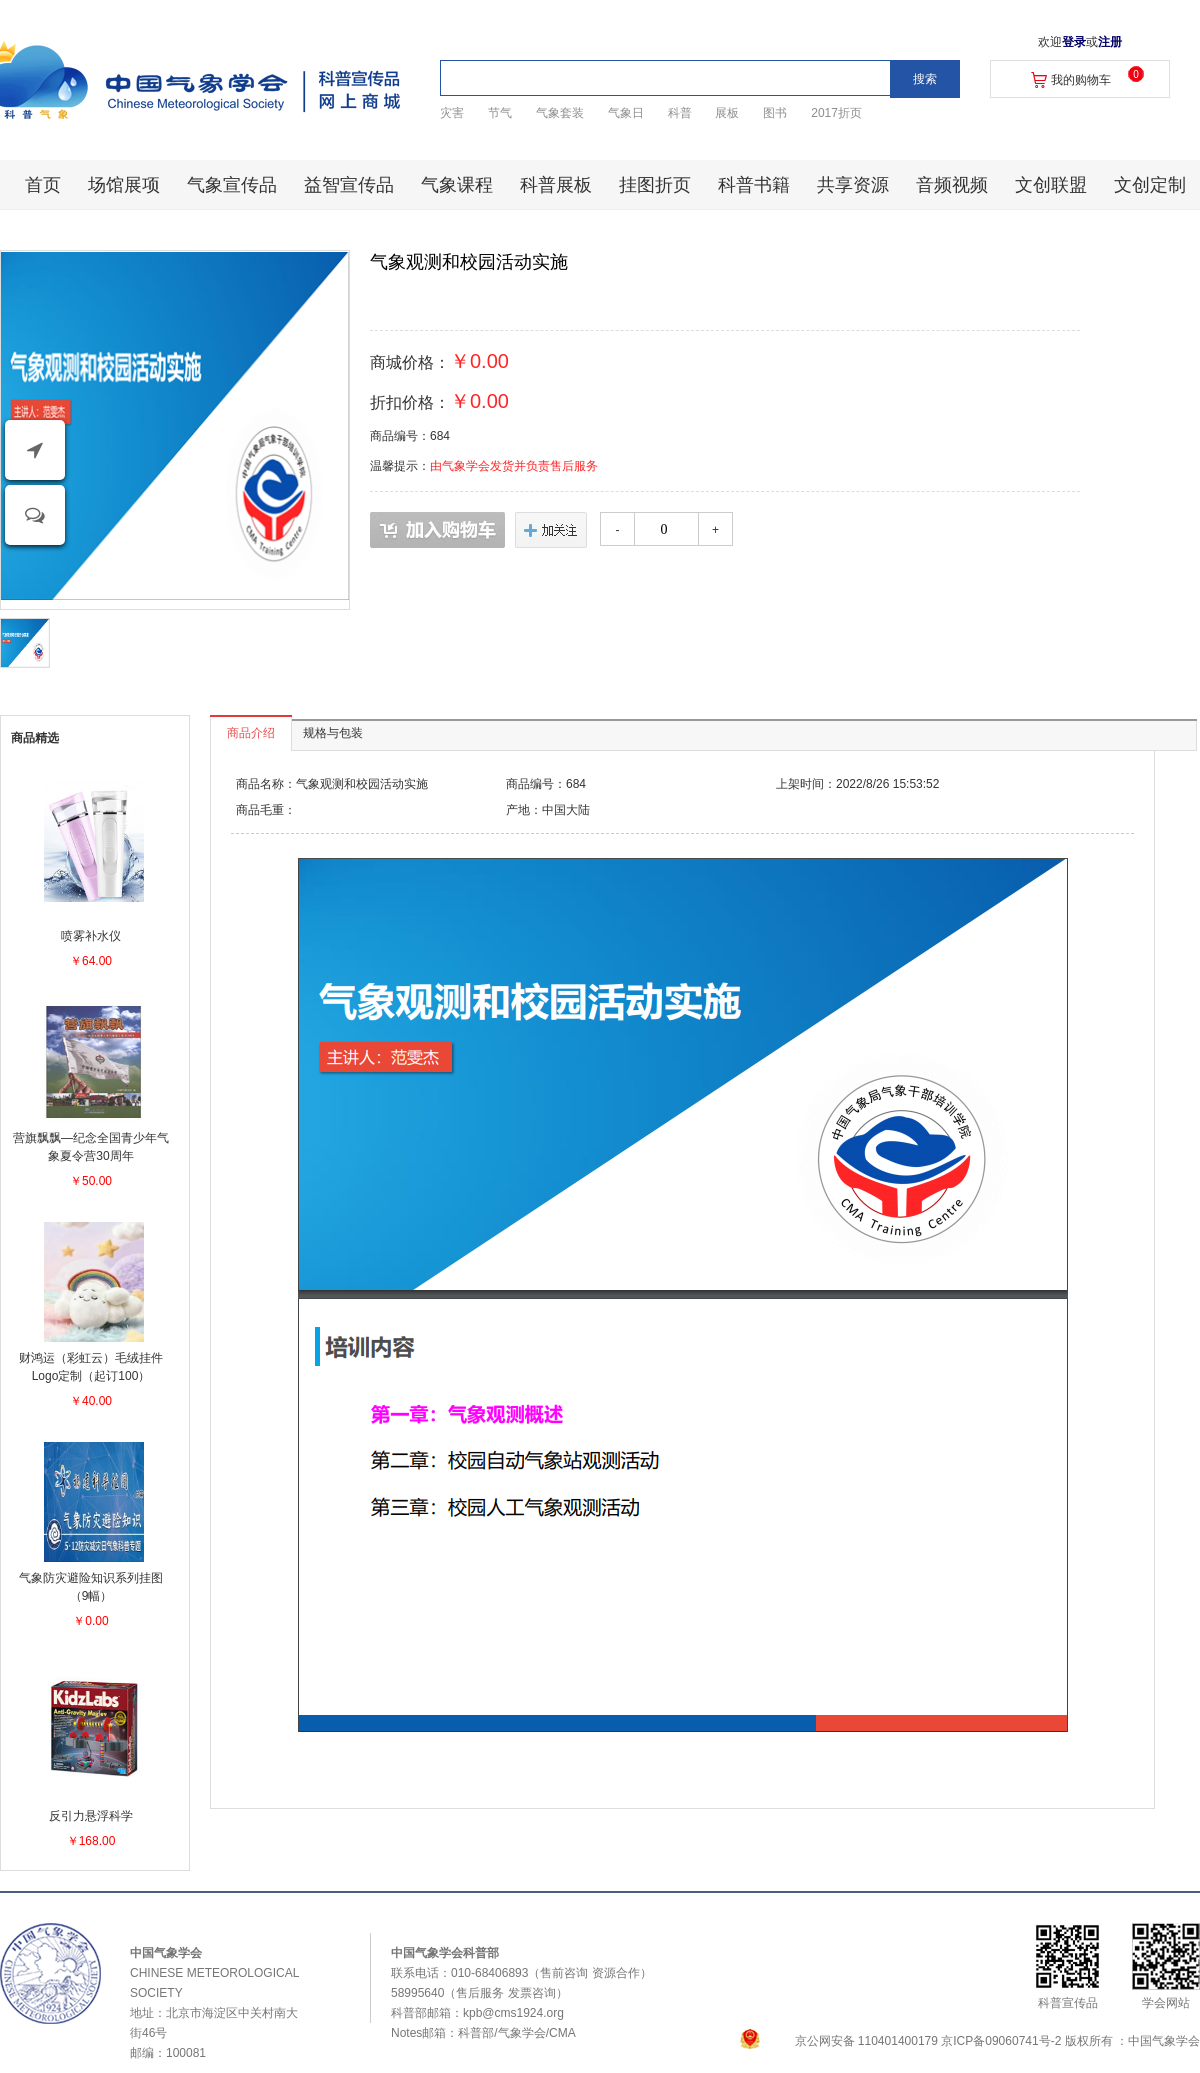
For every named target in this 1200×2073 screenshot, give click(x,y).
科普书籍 (754, 185)
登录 (1074, 42)
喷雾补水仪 (91, 936)
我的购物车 (1081, 80)
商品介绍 (251, 733)
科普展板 (556, 185)
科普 (680, 113)
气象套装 (560, 113)
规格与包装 (333, 733)
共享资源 (853, 185)
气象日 (626, 113)
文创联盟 (1051, 185)
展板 (727, 113)
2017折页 (836, 113)
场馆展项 (124, 185)
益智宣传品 (349, 185)
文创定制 (1150, 185)
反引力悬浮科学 (91, 1816)
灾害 (452, 113)
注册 (1110, 42)
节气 (500, 113)
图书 (775, 113)
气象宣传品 (232, 185)
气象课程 (457, 185)
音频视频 (952, 185)
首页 (43, 185)
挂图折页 (655, 185)
